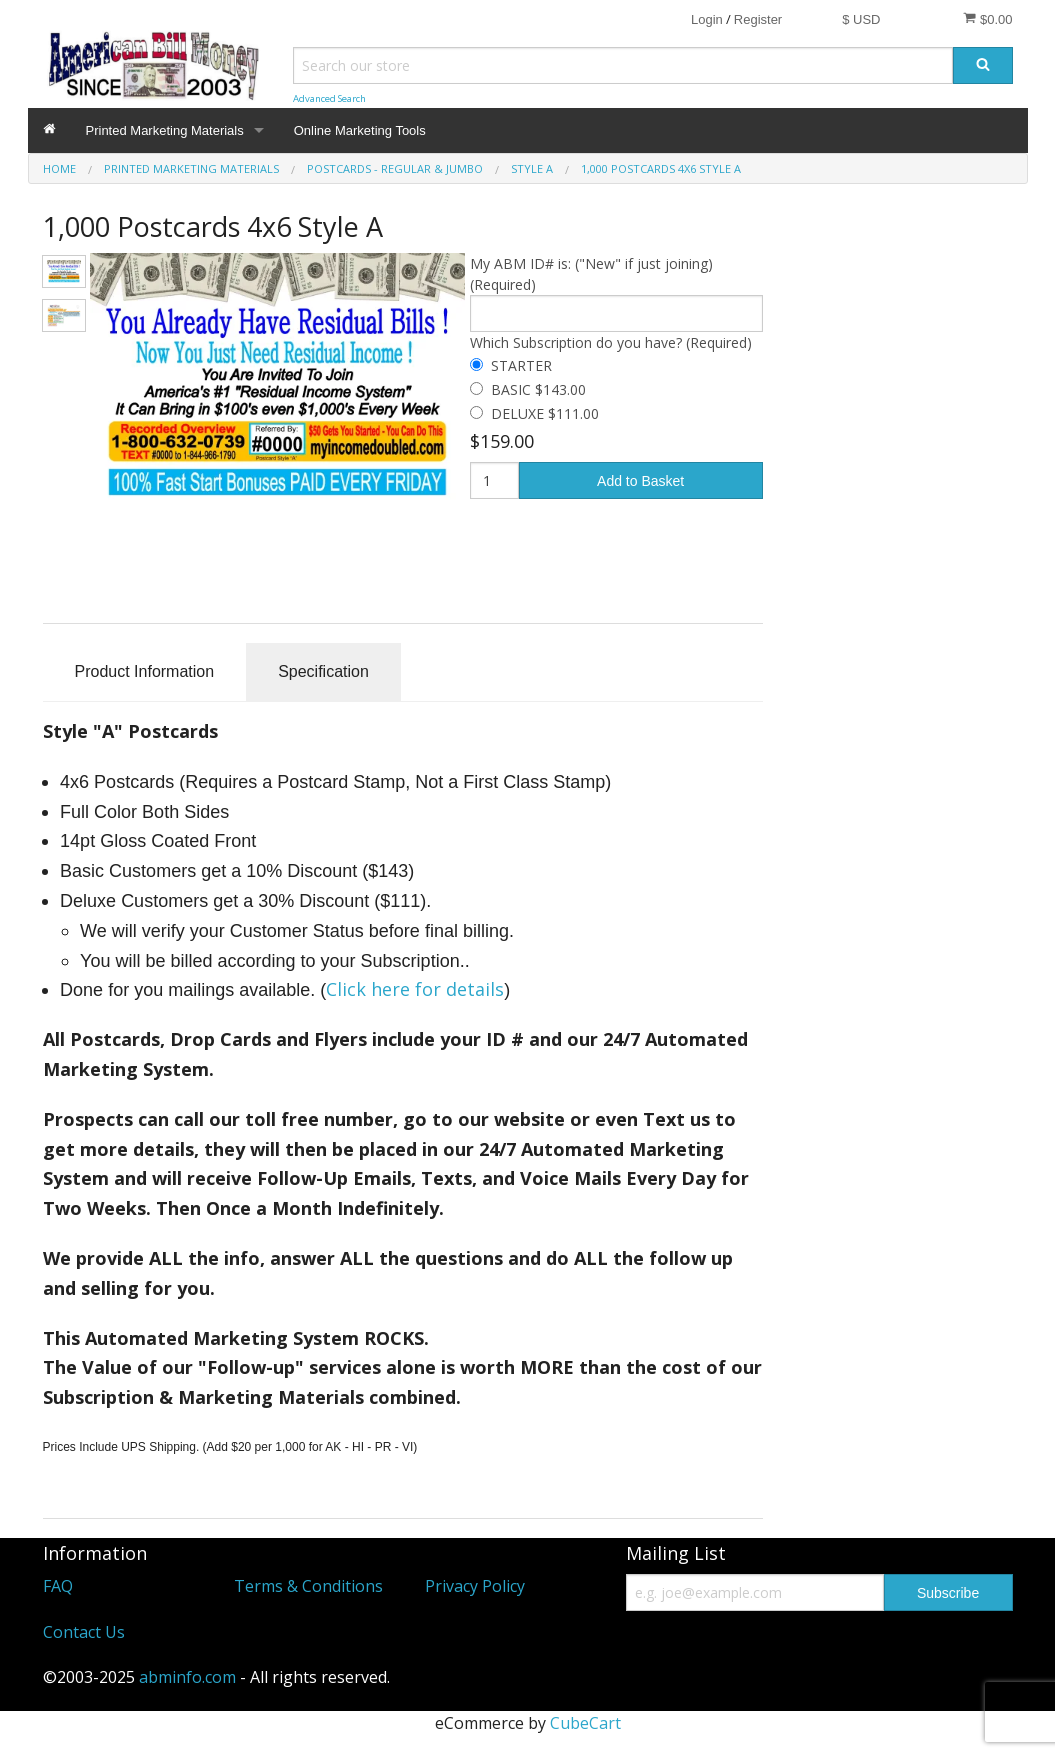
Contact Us (84, 1632)
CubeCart (585, 1723)
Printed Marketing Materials (165, 130)
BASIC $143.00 (538, 389)
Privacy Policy (475, 1586)
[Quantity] (494, 480)
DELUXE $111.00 (545, 413)
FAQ (58, 1586)
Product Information (145, 671)
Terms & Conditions (308, 1586)
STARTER (521, 365)
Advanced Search (329, 98)
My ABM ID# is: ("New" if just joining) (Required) (591, 274)
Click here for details (415, 989)
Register (758, 19)
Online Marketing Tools (360, 130)
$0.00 (987, 19)
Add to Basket (640, 481)
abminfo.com (187, 1677)
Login (707, 19)
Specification (323, 671)
